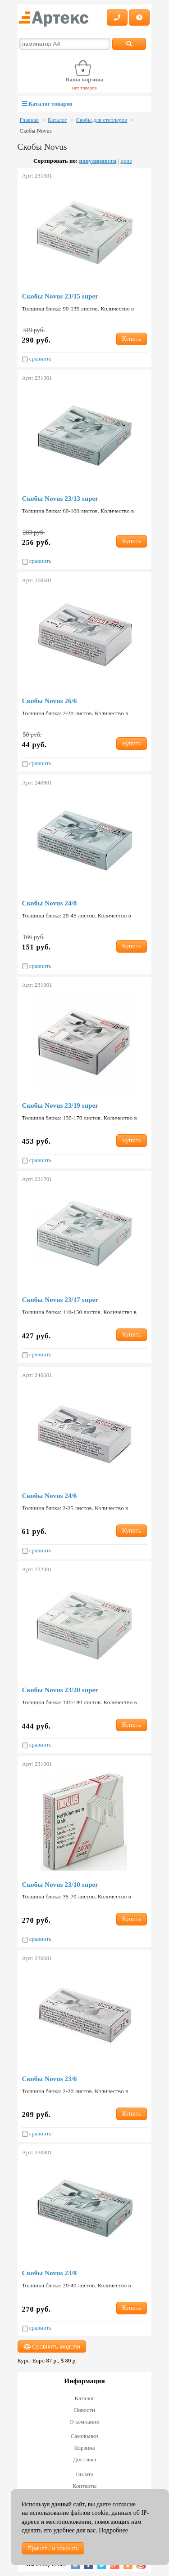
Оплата (85, 2474)
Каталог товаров (47, 103)
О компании (84, 2421)
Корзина (84, 2447)
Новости (84, 2410)
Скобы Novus (36, 131)
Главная (29, 120)
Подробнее (113, 2530)
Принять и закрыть (52, 2548)
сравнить (37, 358)
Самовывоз (85, 2436)
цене (126, 160)
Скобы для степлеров (101, 120)
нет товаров (84, 87)
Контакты (85, 2485)
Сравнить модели (51, 2346)
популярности (98, 160)
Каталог (57, 120)
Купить (132, 338)
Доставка (84, 2459)
